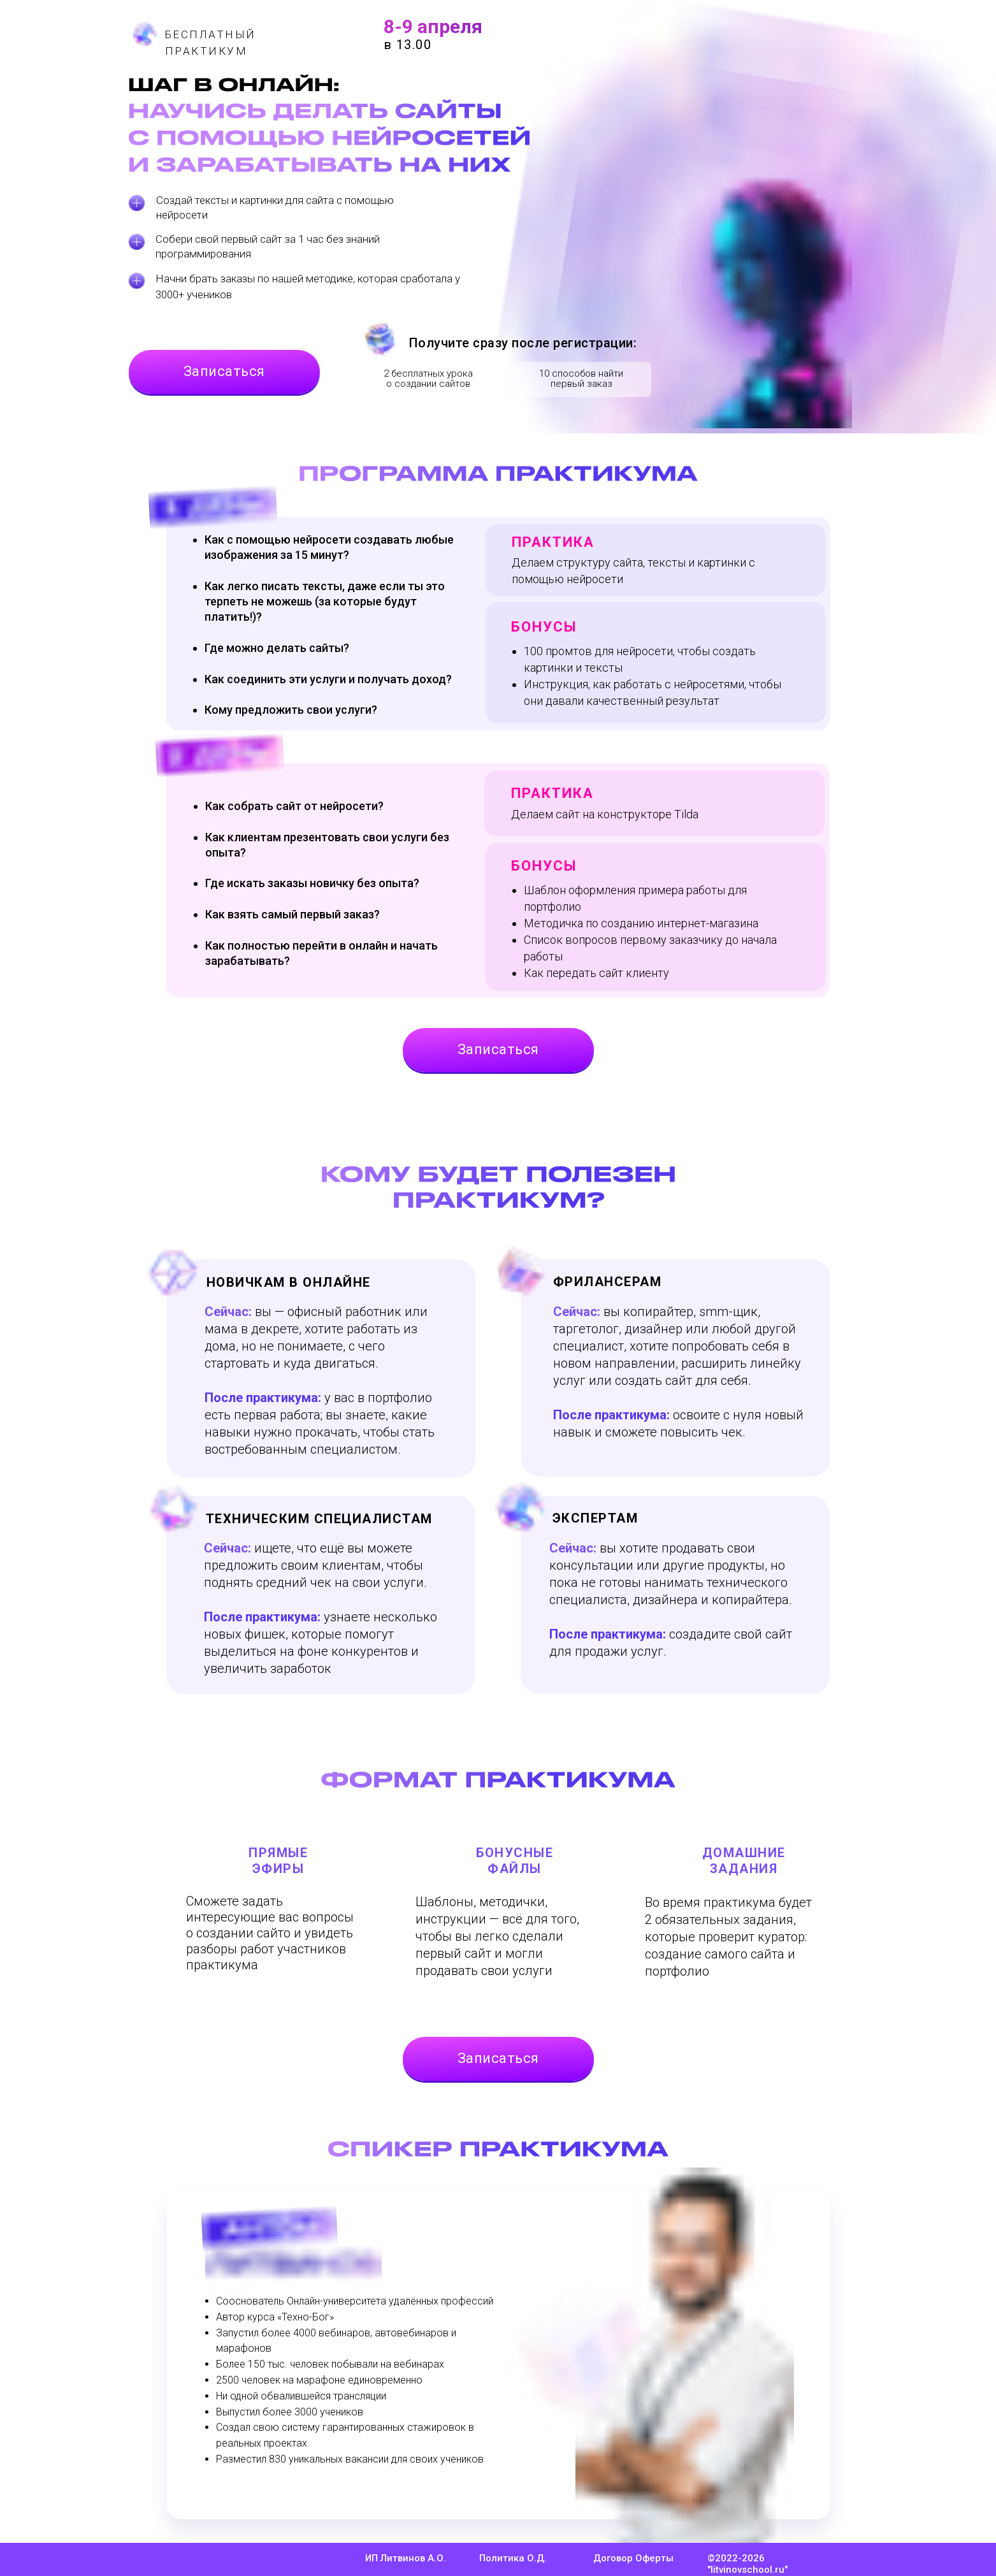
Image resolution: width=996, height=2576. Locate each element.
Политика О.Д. (513, 2558)
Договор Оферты (633, 2558)
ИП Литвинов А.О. (405, 2558)
